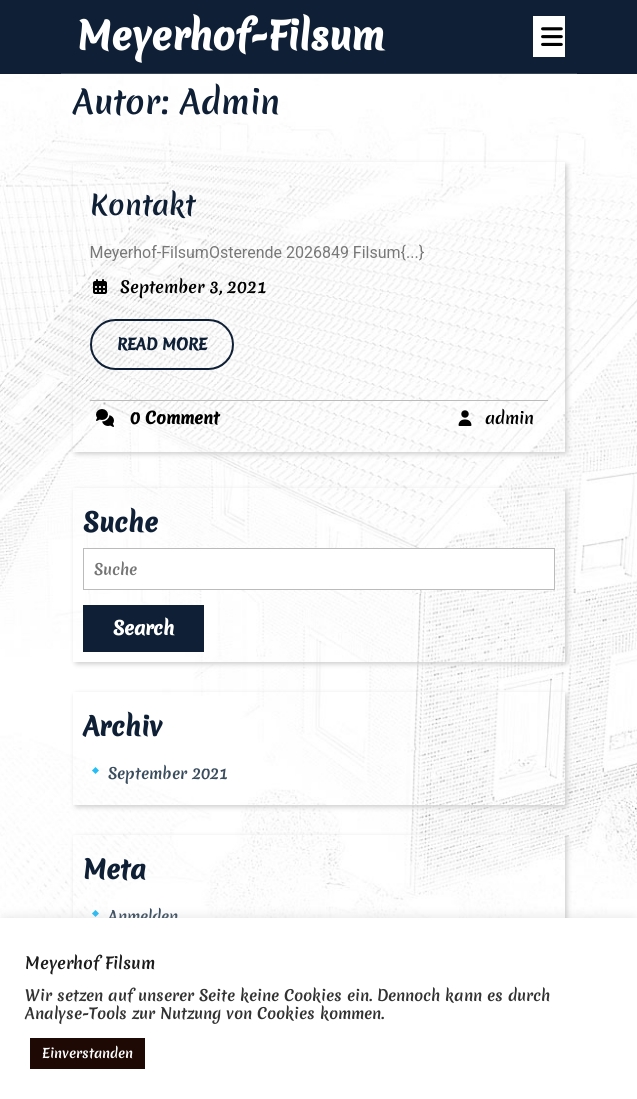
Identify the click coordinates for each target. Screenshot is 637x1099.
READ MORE (175, 351)
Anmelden (143, 916)
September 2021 (168, 773)
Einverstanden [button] (87, 1053)
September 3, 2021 (193, 286)
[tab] (548, 36)
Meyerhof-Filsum (230, 36)
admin (509, 417)
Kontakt (142, 204)
